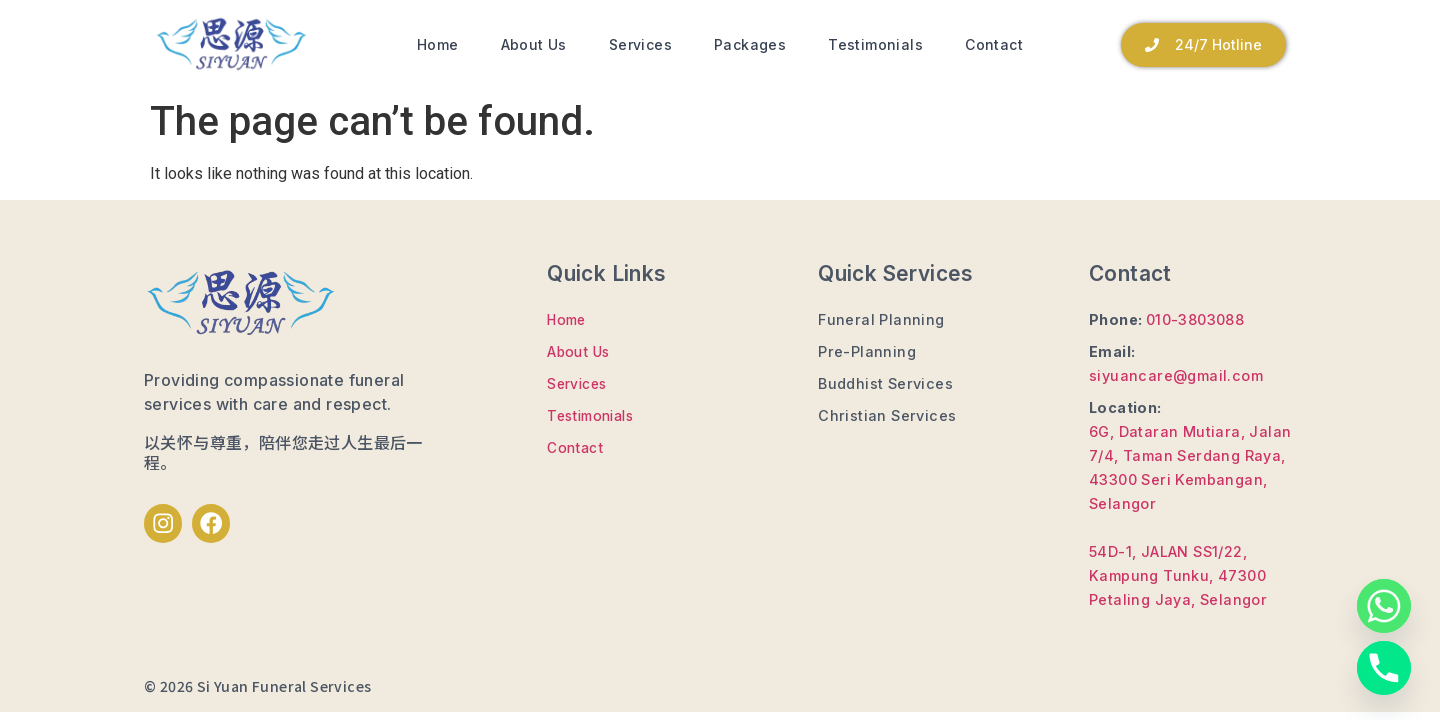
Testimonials (875, 44)
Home (438, 44)
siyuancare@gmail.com (1176, 375)
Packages (750, 44)
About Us (534, 44)
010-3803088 (1195, 319)
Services (640, 44)
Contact (994, 44)
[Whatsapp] (1384, 606)
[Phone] (1384, 668)
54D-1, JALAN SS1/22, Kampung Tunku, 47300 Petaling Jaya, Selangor (1178, 575)
